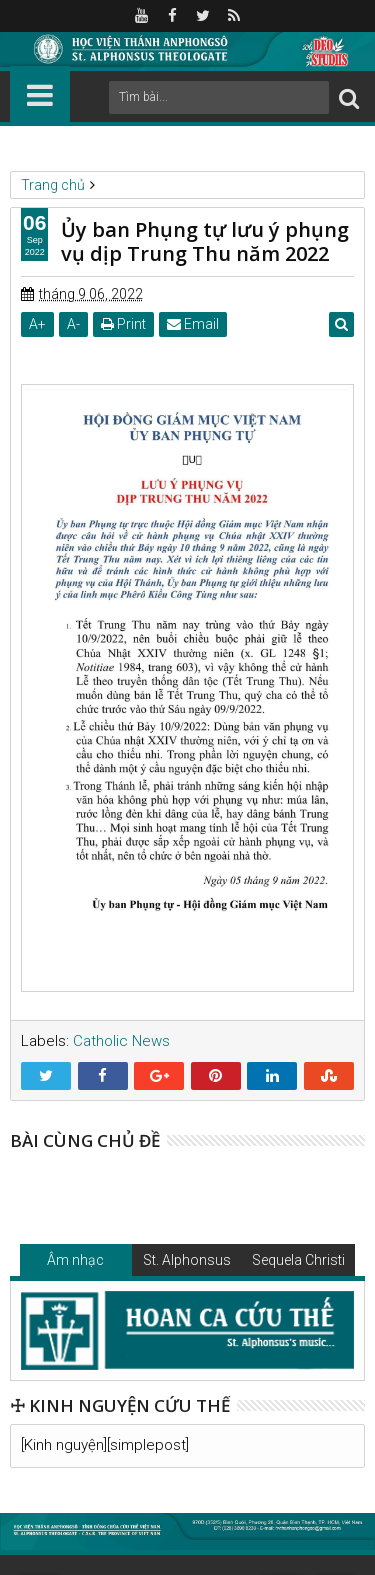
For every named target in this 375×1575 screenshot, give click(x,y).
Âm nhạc (75, 1260)
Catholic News (121, 1041)
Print (123, 324)
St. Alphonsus (187, 1260)
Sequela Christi (298, 1260)
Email (193, 324)
